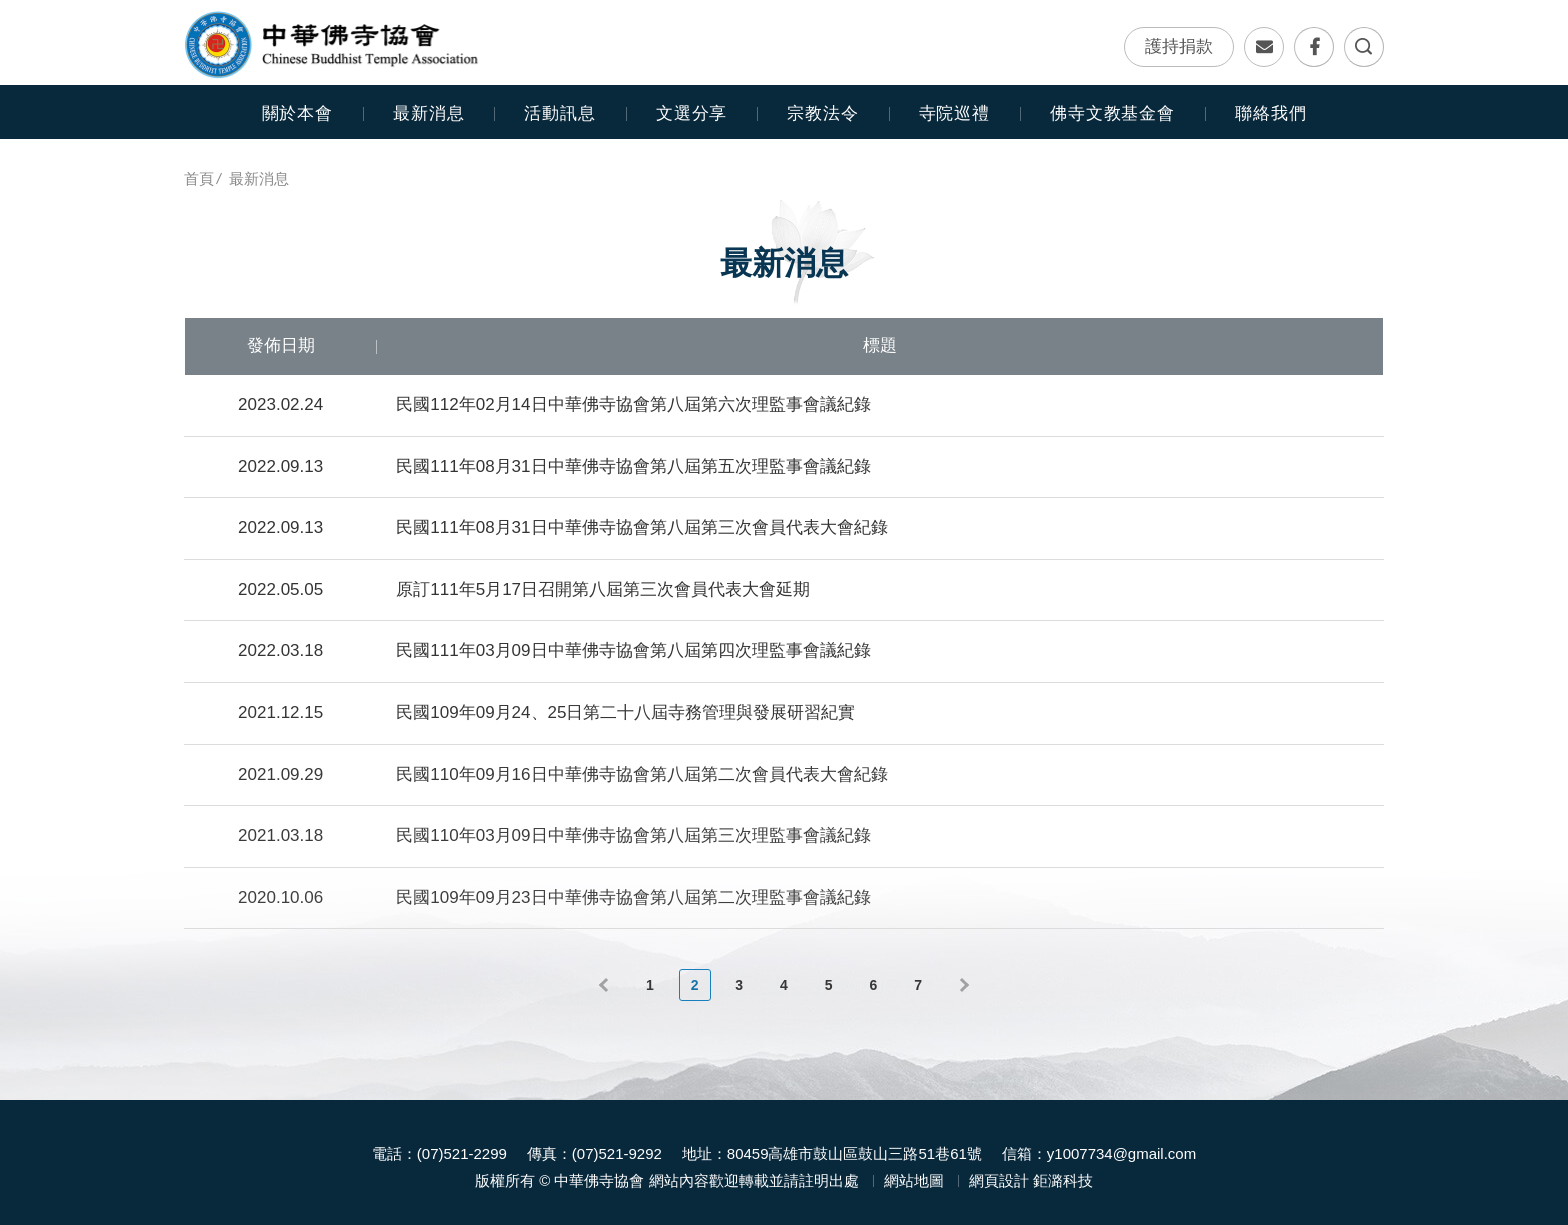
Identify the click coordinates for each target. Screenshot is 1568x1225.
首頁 (199, 178)
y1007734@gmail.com (1121, 1144)
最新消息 (428, 113)
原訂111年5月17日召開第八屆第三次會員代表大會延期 (603, 589)
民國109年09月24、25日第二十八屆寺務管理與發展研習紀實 (625, 712)
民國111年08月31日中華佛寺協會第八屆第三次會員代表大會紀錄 (641, 527)
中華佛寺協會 (331, 45)
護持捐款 (1179, 47)
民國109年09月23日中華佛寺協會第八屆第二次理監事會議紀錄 (633, 897)
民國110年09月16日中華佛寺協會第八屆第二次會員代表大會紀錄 (641, 774)
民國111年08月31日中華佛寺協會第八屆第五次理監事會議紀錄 (633, 466)
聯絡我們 (1264, 48)
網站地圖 (914, 1171)
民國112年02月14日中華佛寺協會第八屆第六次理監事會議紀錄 (633, 404)
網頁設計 (999, 1171)
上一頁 (606, 985)
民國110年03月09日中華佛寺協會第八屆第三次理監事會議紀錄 (633, 835)
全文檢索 (1364, 48)
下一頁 (962, 985)
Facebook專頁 (1314, 48)
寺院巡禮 (954, 113)
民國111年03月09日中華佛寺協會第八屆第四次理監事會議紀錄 (633, 650)
